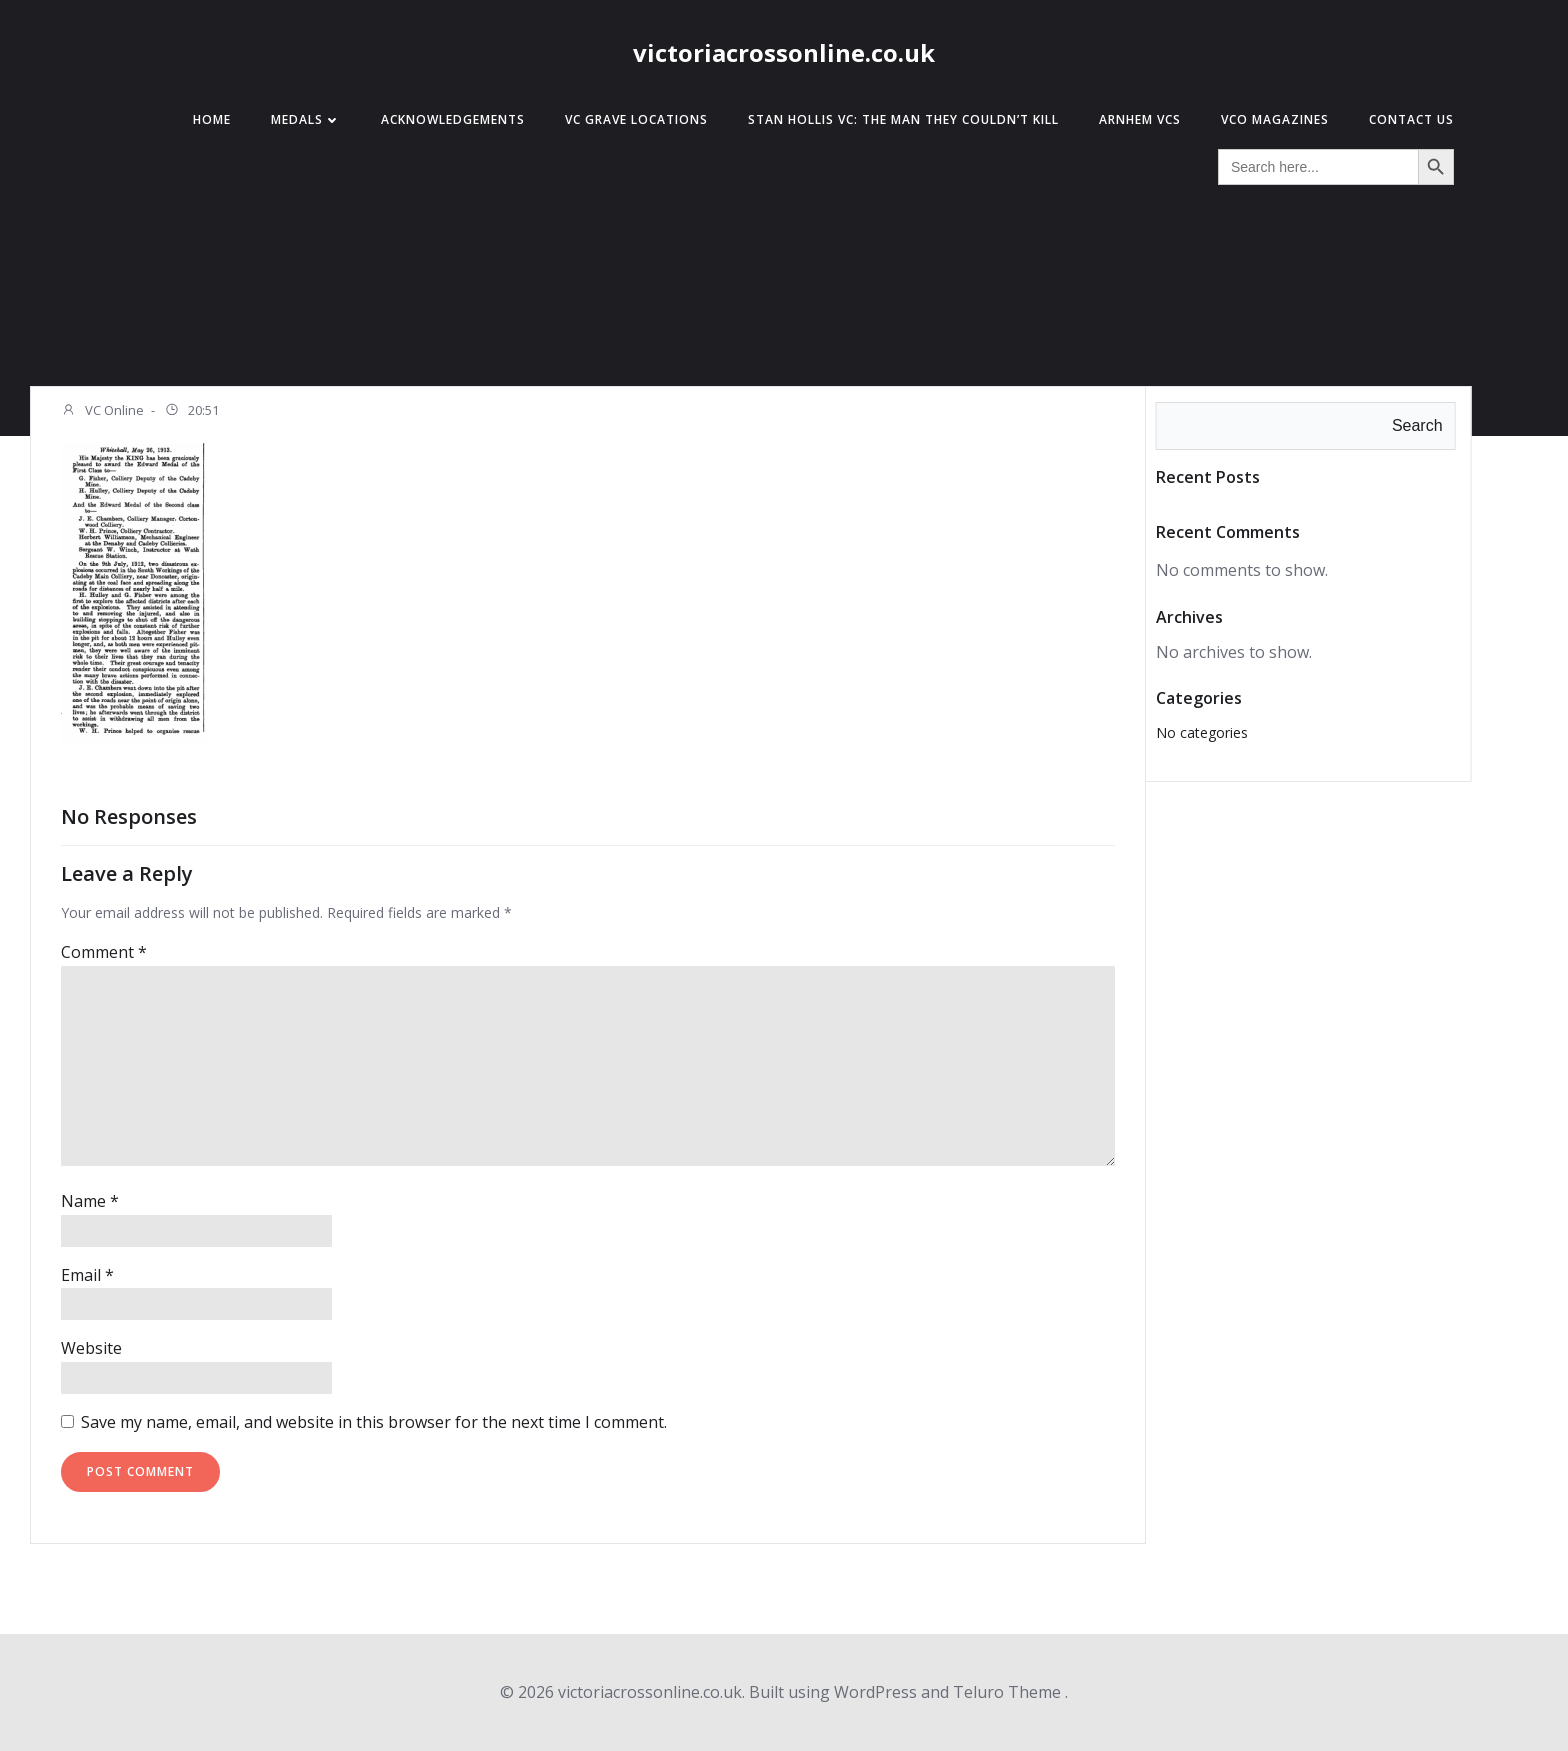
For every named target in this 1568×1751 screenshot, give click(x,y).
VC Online (102, 412)
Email (87, 1275)
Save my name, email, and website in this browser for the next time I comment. (374, 1422)
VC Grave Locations (636, 119)
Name (90, 1201)
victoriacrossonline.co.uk (784, 52)
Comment (104, 952)
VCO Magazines (1275, 119)
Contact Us (1411, 119)
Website (91, 1348)
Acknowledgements (453, 119)
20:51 (191, 412)
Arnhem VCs (1140, 119)
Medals (306, 119)
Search (1417, 425)
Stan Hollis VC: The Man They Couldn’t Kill (903, 119)
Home (212, 119)
